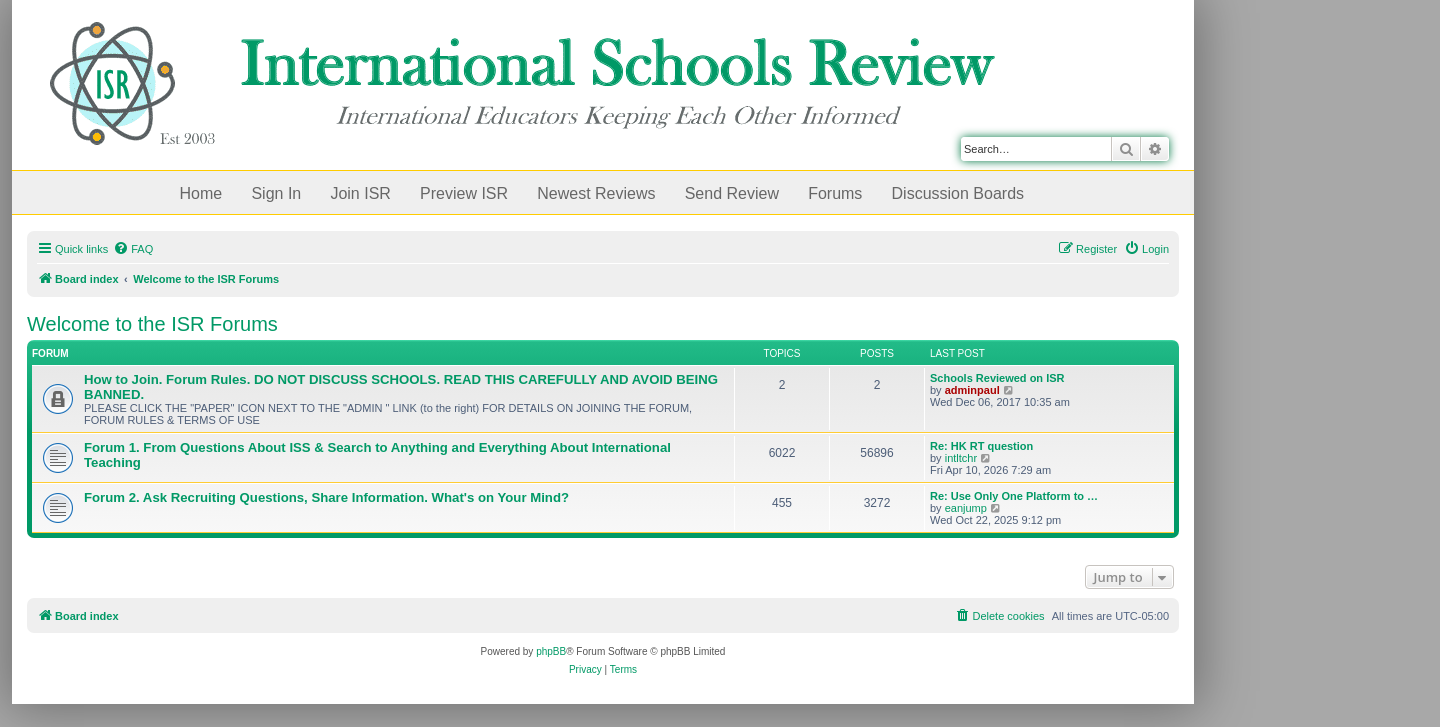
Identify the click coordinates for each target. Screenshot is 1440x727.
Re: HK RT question (981, 446)
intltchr (961, 458)
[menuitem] (133, 249)
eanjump (966, 508)
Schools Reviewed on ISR (997, 378)
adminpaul (972, 390)
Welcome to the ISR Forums (152, 324)
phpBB (551, 651)
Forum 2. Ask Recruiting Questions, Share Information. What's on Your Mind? (326, 497)
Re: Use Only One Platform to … (1014, 496)
